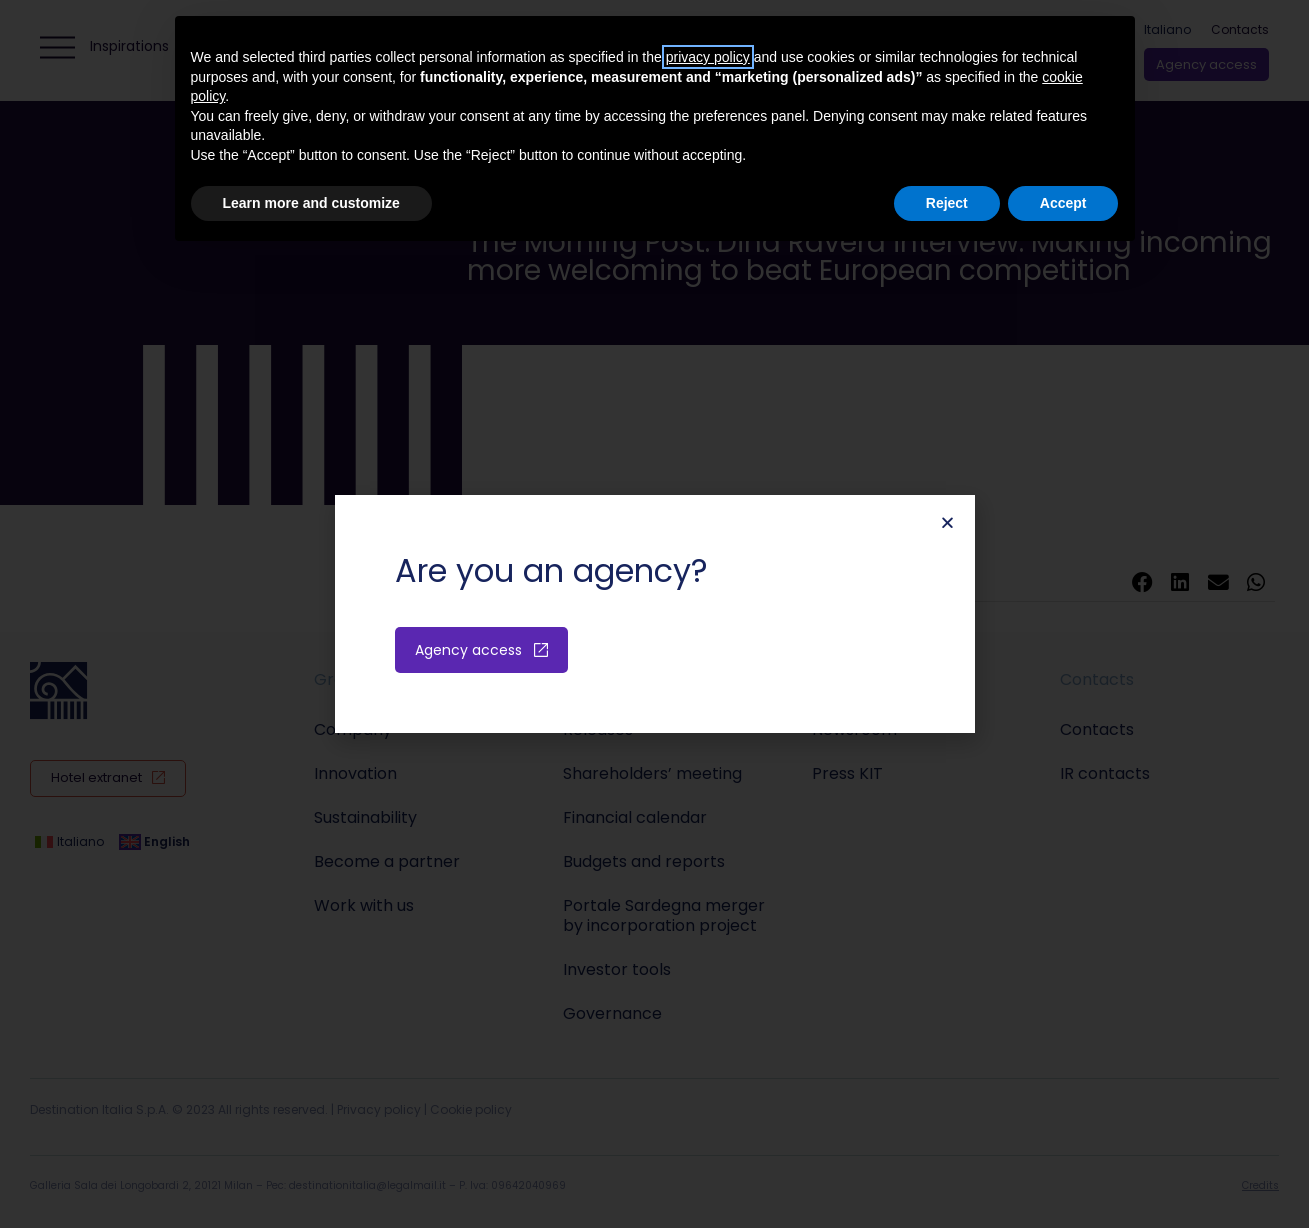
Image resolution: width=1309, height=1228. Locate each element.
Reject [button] (947, 203)
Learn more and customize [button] (311, 203)
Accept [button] (1063, 203)
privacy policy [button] (708, 57)
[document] (654, 614)
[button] (947, 522)
